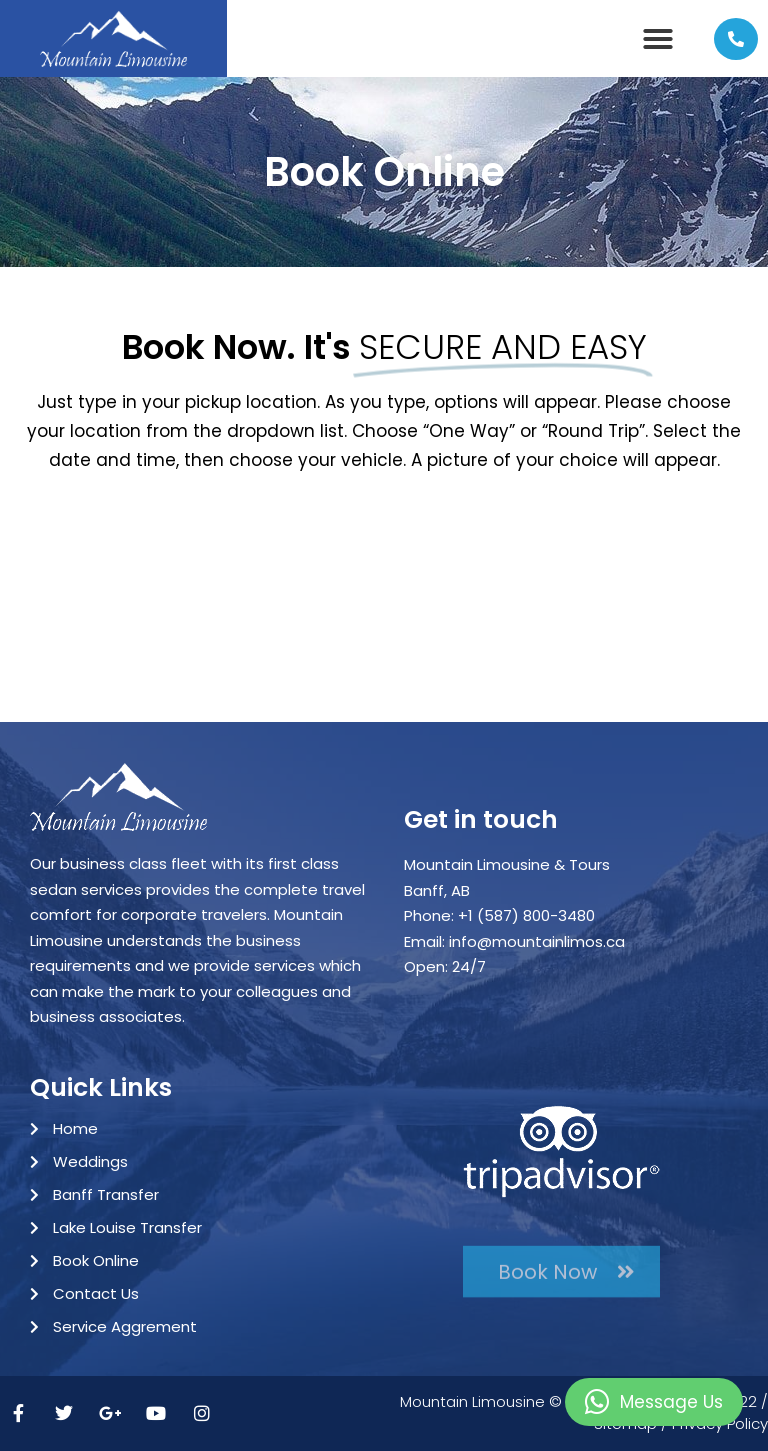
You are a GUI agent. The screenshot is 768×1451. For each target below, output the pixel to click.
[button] (658, 39)
